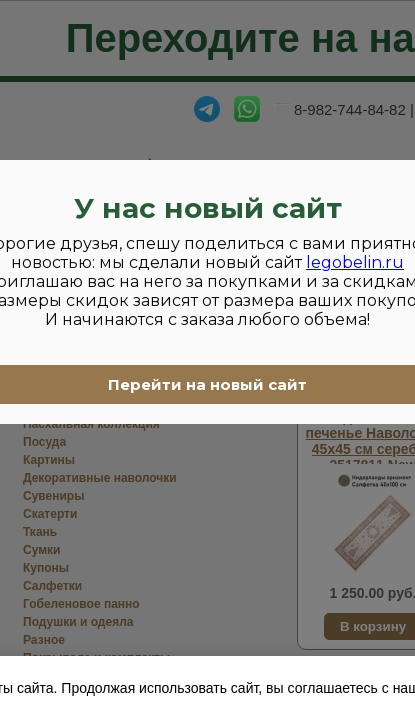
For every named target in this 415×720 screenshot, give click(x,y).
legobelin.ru (355, 262)
